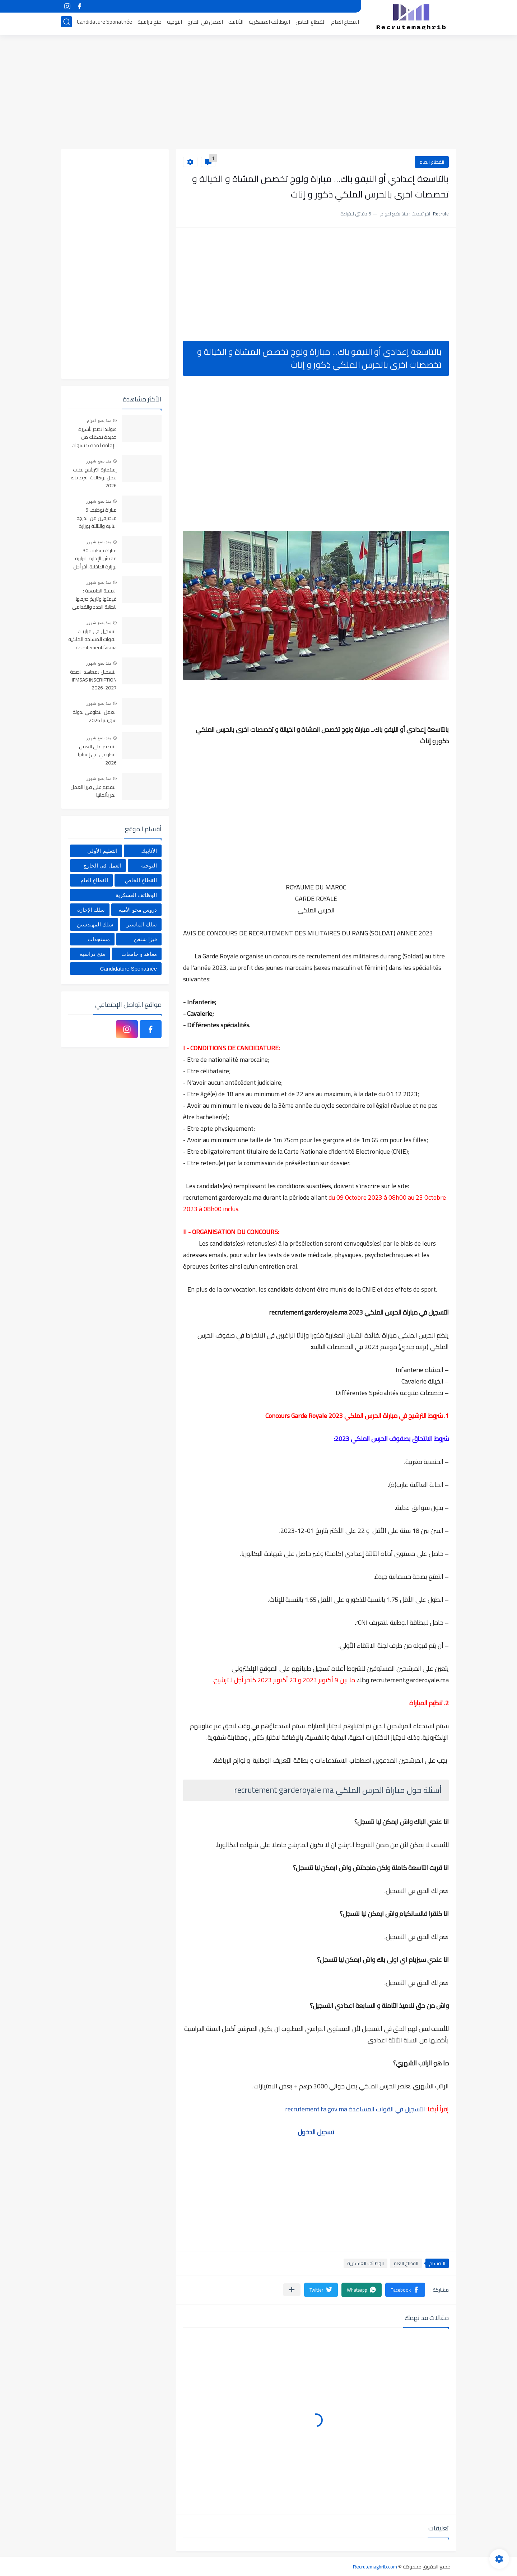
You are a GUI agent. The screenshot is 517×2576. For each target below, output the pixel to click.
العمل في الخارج (205, 24)
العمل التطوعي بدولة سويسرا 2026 (95, 716)
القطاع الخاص (310, 24)
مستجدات (99, 939)
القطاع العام (345, 24)
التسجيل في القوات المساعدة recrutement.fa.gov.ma (355, 2109)
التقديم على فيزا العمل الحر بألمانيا (93, 791)
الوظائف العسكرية (269, 24)
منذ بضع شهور (98, 461)
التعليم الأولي (102, 851)
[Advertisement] (258, 93)
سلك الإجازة (91, 910)
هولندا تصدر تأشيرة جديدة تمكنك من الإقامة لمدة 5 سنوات (94, 437)
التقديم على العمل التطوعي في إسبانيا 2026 (97, 755)
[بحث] (66, 23)
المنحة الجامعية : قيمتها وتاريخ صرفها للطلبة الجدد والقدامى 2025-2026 (94, 599)
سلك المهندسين (95, 924)
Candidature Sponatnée (104, 24)
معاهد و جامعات (139, 954)
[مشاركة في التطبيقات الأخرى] (292, 2289)
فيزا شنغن (145, 939)
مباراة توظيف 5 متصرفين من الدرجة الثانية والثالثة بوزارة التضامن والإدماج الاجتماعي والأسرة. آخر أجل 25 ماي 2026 (94, 518)
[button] (405, 2290)
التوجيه (174, 24)
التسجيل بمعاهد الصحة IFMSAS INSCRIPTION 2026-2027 (93, 680)
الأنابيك (235, 24)
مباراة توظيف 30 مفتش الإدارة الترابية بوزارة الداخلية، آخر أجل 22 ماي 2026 (95, 559)
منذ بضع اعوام (99, 420)
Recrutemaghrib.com (375, 2566)
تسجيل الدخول (316, 2132)
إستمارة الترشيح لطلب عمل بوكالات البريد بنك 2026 (94, 478)
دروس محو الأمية (137, 910)
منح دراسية (150, 24)
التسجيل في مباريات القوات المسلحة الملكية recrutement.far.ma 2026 (92, 639)
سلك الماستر (142, 924)
